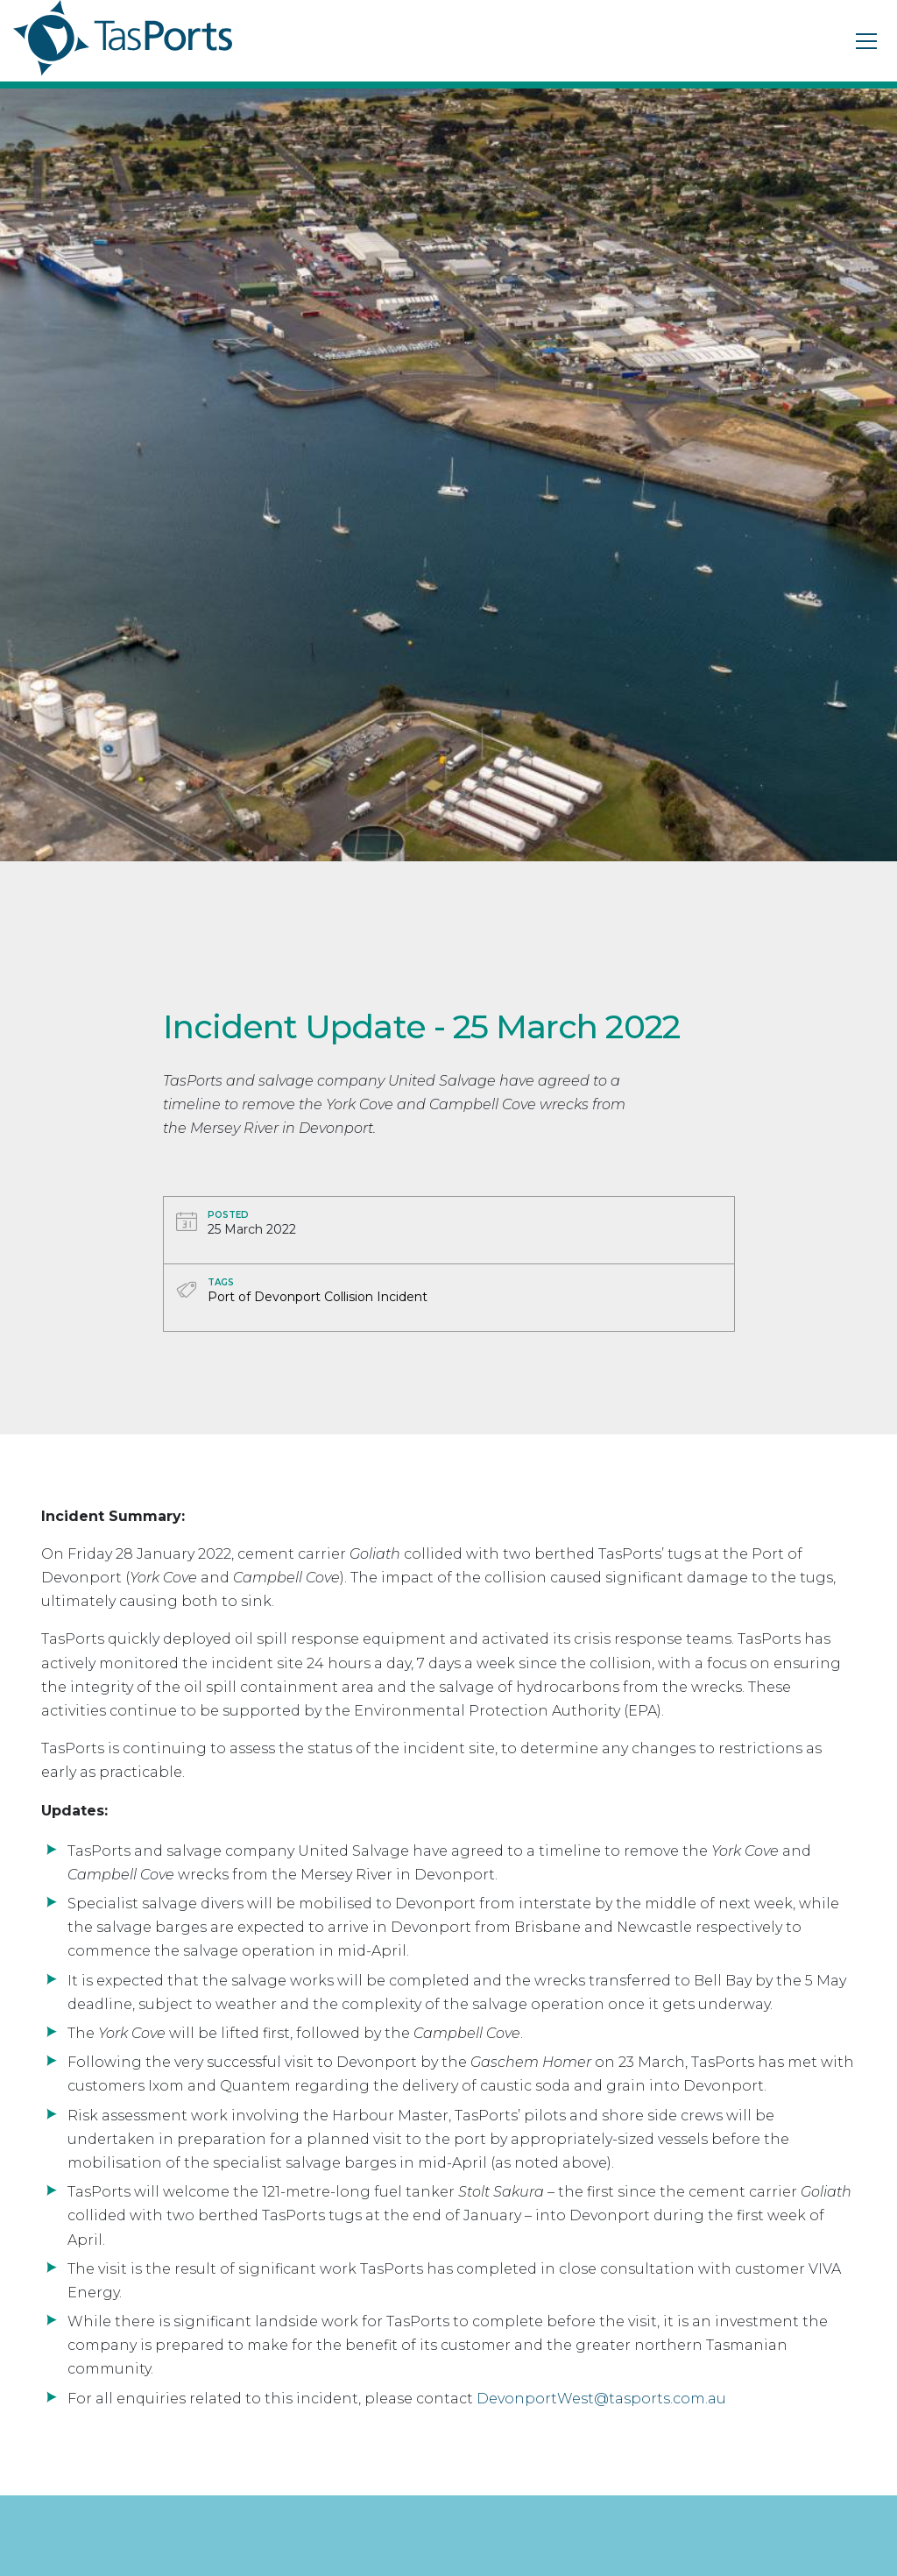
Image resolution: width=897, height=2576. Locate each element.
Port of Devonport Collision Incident (317, 1297)
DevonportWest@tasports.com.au (601, 2398)
